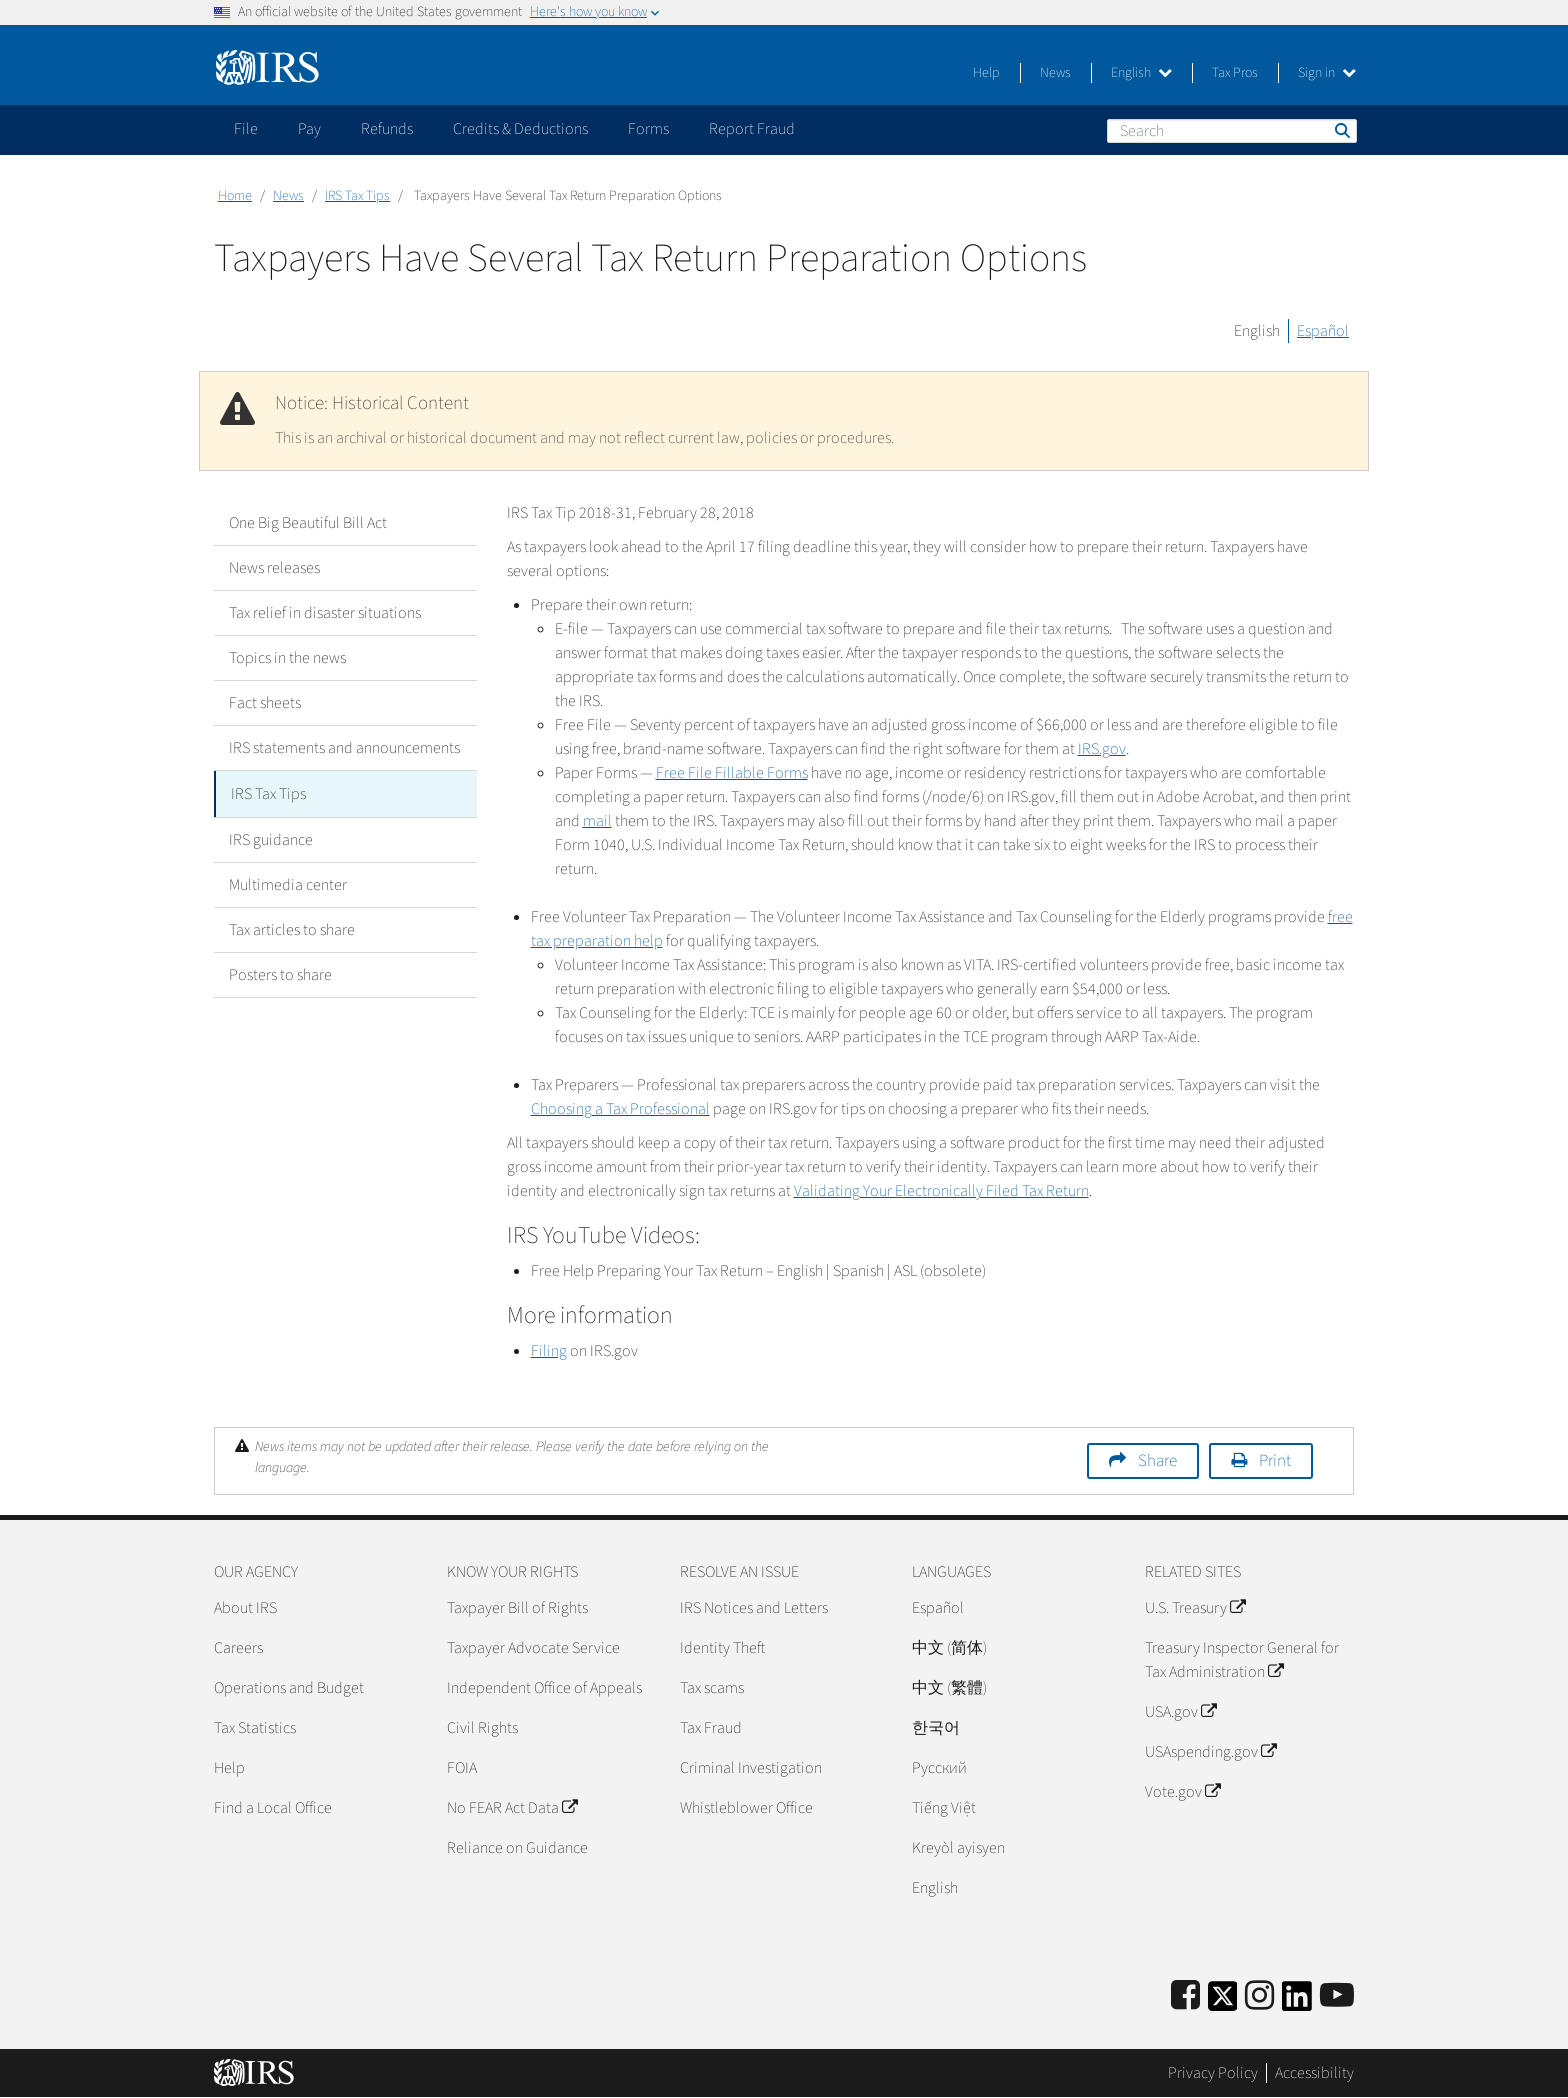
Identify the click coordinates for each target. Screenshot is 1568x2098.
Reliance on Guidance (517, 1848)
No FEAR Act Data (512, 1808)
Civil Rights (482, 1728)
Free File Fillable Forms (732, 773)
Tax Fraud (711, 1728)
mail (597, 821)
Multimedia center (288, 883)
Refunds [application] (387, 129)
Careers (238, 1648)
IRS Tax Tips (357, 196)
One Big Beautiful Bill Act (308, 523)
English (1141, 73)
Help (986, 73)
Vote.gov (1182, 1792)
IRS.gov (1102, 749)
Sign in (1327, 73)
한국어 (936, 1728)
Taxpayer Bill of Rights (517, 1608)
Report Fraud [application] (752, 129)
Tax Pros (1235, 73)
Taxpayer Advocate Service (533, 1648)
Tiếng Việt (944, 1808)
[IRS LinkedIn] (1297, 2002)
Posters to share (280, 973)
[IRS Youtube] (1337, 1996)
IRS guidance (271, 838)
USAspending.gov (1210, 1752)
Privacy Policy (1213, 2073)
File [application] (246, 129)
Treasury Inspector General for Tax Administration (1242, 1660)
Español (1323, 331)
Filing (549, 1351)
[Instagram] (1259, 1996)
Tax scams (712, 1688)
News (1055, 73)
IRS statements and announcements (344, 748)
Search (1341, 130)
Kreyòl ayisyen (958, 1848)
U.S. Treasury (1195, 1608)
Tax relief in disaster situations (325, 613)
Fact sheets (265, 703)
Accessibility (1314, 2073)
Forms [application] (648, 129)
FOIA (462, 1768)
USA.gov (1180, 1712)
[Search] (1232, 131)
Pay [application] (309, 129)
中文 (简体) (949, 1648)
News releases (274, 568)
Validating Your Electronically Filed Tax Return (941, 1191)
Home (235, 196)
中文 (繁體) (949, 1688)
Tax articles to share (292, 928)
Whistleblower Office (746, 1808)
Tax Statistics (255, 1728)
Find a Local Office (273, 1808)
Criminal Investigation (751, 1768)
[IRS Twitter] (1223, 2002)
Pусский (939, 1768)
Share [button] (1157, 1461)
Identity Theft (722, 1648)
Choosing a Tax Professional (620, 1109)
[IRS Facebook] (1185, 1996)
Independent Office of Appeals (544, 1688)
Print (1275, 1461)
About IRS (245, 1608)
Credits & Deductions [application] (520, 129)
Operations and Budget (289, 1688)
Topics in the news (287, 658)
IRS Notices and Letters (754, 1608)
